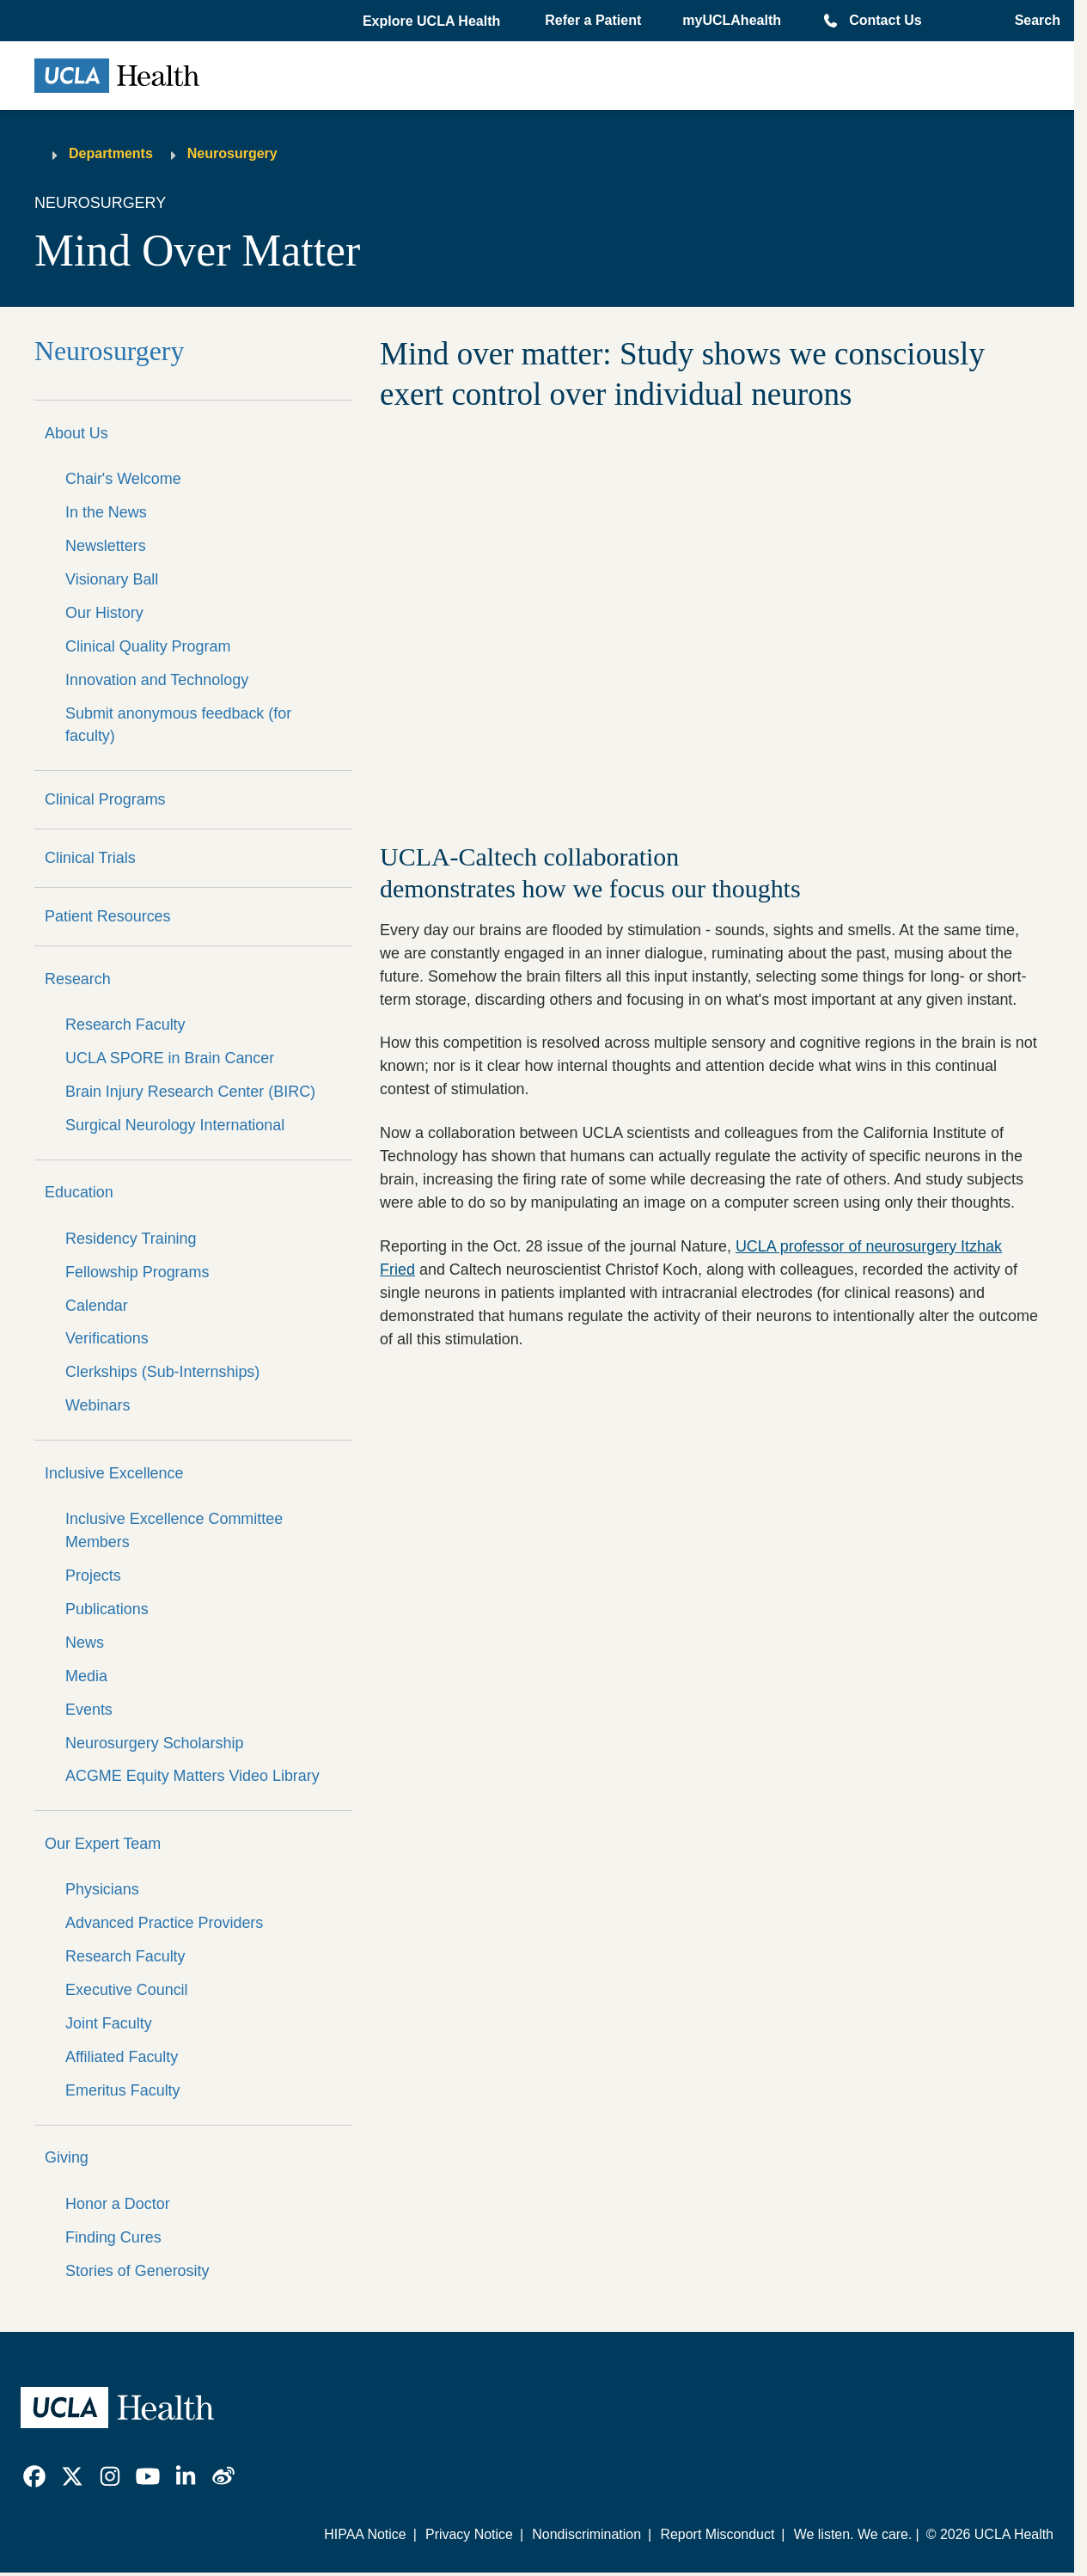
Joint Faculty (108, 2023)
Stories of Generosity (137, 2270)
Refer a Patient (593, 20)
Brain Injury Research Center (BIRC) (190, 1091)
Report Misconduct (717, 2534)
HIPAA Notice (365, 2534)
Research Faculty (125, 1024)
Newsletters (105, 545)
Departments (111, 153)
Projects (93, 1575)
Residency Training (131, 1238)
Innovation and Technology (156, 679)
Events (89, 1709)
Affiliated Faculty (121, 2056)
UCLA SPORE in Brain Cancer (169, 1058)
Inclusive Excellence (114, 1473)
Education (79, 1192)
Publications (107, 1609)
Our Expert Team (103, 1843)
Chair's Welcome (123, 478)
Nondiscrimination (586, 2534)
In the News (106, 512)
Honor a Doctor (117, 2203)
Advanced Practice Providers (164, 1922)
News (84, 1642)
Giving (67, 2157)
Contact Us (885, 20)
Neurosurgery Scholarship (154, 1743)
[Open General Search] (1032, 21)
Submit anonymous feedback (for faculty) (178, 725)
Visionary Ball (111, 579)
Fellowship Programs (137, 1272)
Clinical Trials (90, 857)
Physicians (102, 1889)
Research (78, 979)
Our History (104, 612)
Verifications (107, 1338)
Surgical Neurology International (174, 1125)
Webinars (97, 1405)
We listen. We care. (853, 2534)
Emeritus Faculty (122, 2090)
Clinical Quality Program (147, 646)
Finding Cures (113, 2237)
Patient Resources (108, 916)
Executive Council (126, 1989)
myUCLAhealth (731, 20)
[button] (433, 21)
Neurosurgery (232, 153)
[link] (34, 2476)
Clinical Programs (105, 799)
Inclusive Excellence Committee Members (174, 1530)
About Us (76, 433)
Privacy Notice (469, 2534)
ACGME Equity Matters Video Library (192, 1775)
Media (86, 1676)
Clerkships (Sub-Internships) (162, 1371)
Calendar (96, 1305)
